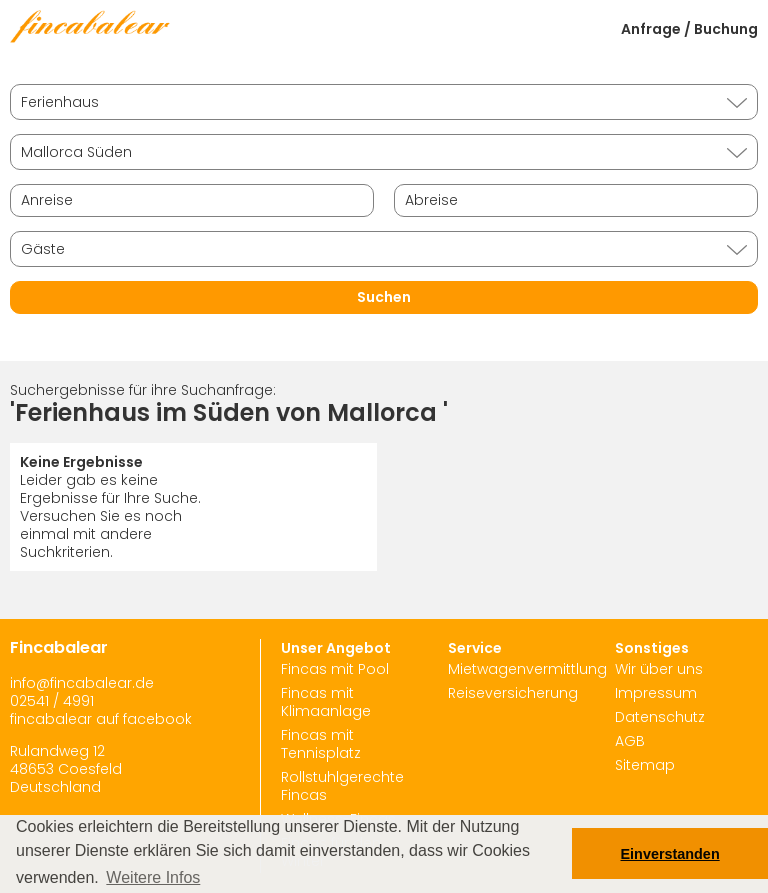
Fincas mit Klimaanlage (326, 702)
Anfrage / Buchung (689, 29)
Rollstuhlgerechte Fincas (342, 786)
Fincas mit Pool (335, 669)
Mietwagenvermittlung (527, 669)
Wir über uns (659, 669)
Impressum (656, 693)
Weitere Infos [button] (153, 877)
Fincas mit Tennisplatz (321, 744)
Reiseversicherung (513, 693)
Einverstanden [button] (670, 854)
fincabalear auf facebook (101, 719)
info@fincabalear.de (82, 683)
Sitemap (645, 765)
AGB (630, 741)
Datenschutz (660, 717)
